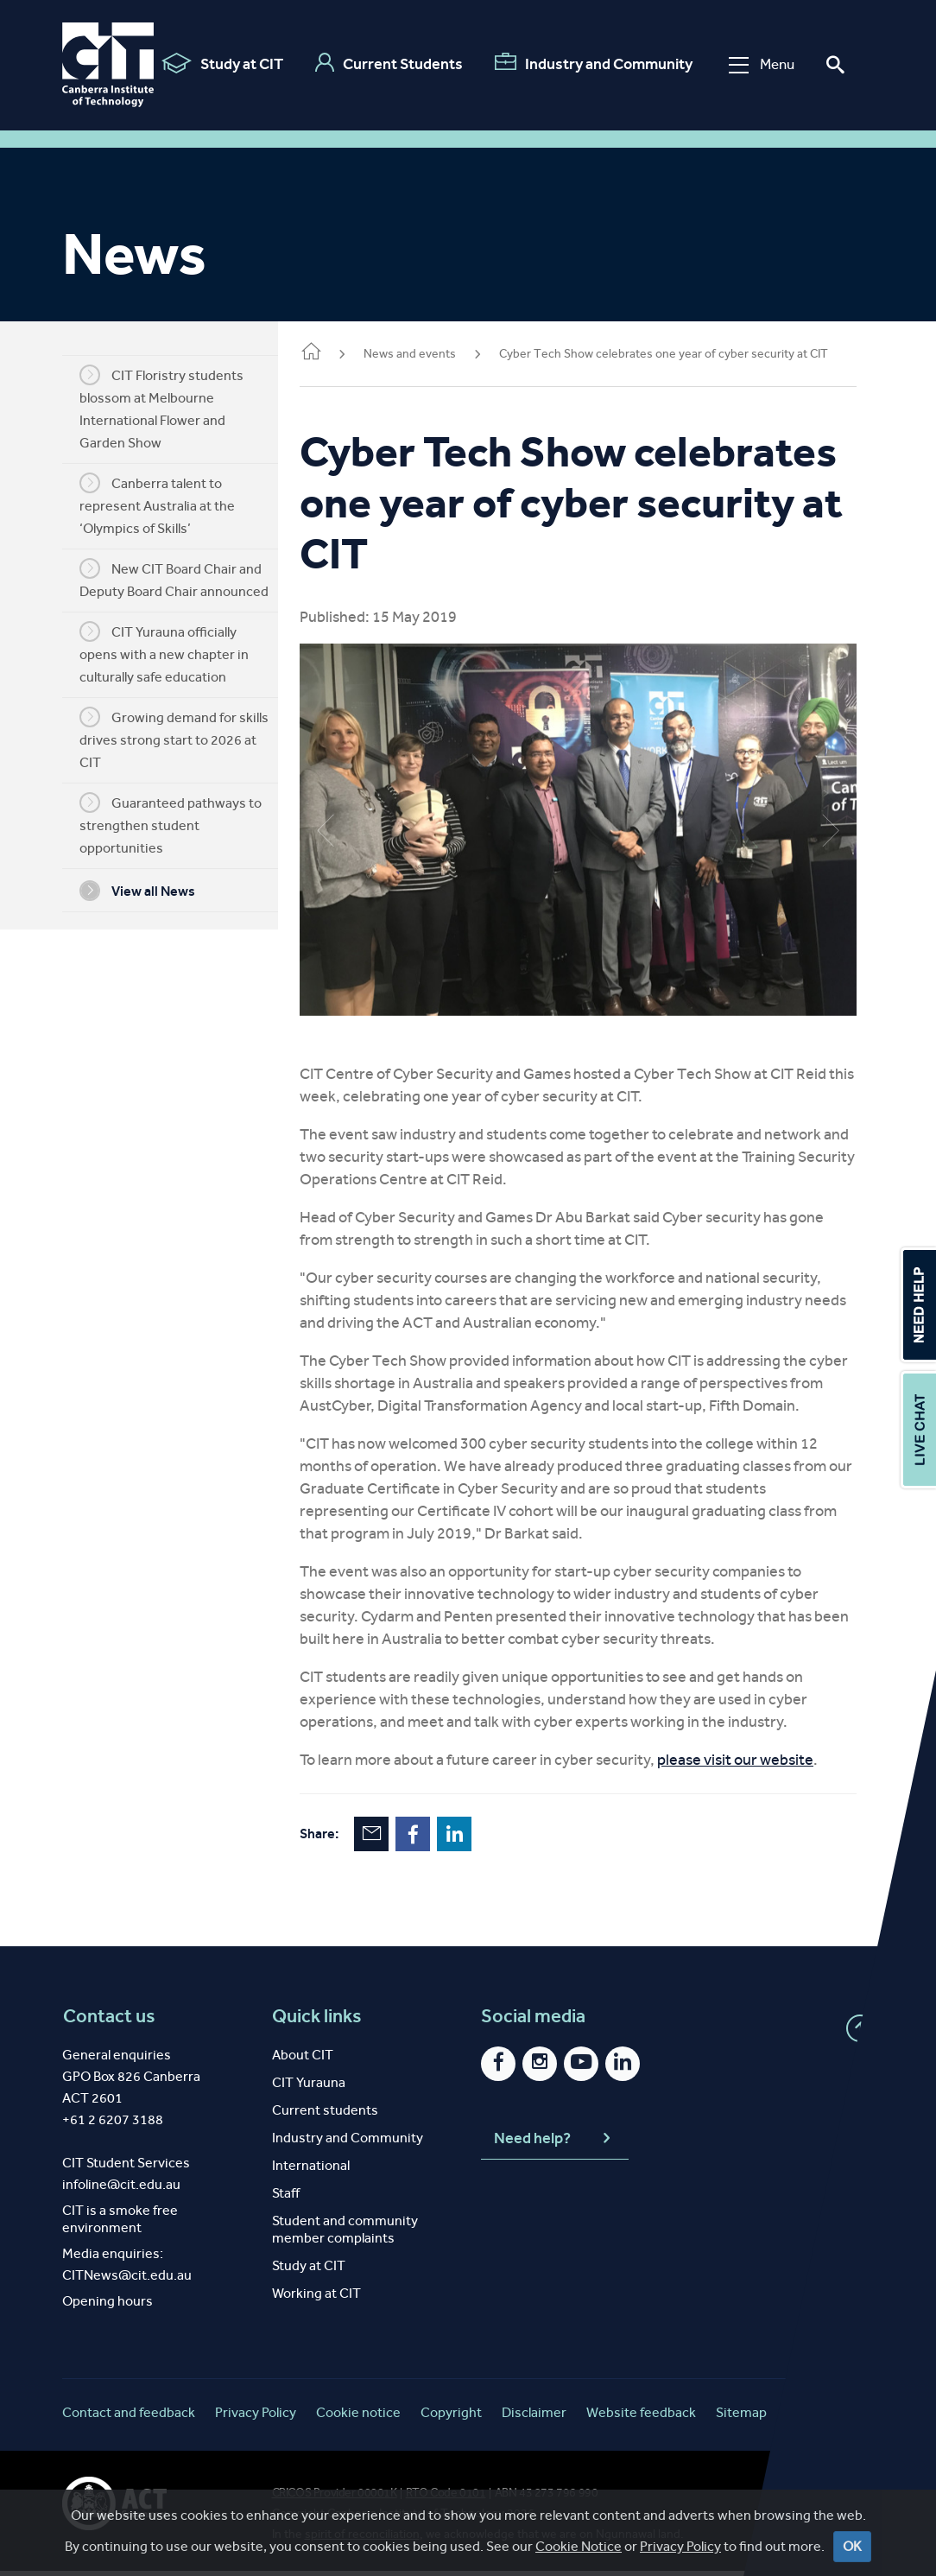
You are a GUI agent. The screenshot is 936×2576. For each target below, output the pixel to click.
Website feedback (641, 2417)
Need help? (554, 2144)
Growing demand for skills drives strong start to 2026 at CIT (186, 739)
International (311, 2170)
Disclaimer (534, 2417)
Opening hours (107, 2306)
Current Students (383, 63)
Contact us (108, 2021)
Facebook (438, 1839)
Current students (325, 2115)
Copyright (451, 2417)
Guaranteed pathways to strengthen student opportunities (183, 824)
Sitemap (741, 2417)
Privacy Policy (255, 2417)
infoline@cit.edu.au (121, 2189)
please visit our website (761, 1764)
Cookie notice (358, 2417)
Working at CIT (316, 2298)
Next (831, 821)
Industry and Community (587, 63)
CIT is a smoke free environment (120, 2224)
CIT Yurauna (308, 2087)
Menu (755, 64)
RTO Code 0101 (446, 2497)
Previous (351, 821)
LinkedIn (480, 1839)
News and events (435, 353)
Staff (286, 2198)
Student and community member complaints (345, 2234)
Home (336, 352)
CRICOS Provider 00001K (334, 2497)
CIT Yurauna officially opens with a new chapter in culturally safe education (177, 653)
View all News (150, 890)
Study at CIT (216, 63)
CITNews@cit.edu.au (127, 2280)
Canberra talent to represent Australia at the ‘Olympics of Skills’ (170, 504)
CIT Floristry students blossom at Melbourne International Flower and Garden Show (174, 408)
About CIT (302, 2060)
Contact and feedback (128, 2417)
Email (397, 1839)
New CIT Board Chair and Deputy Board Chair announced (186, 579)
